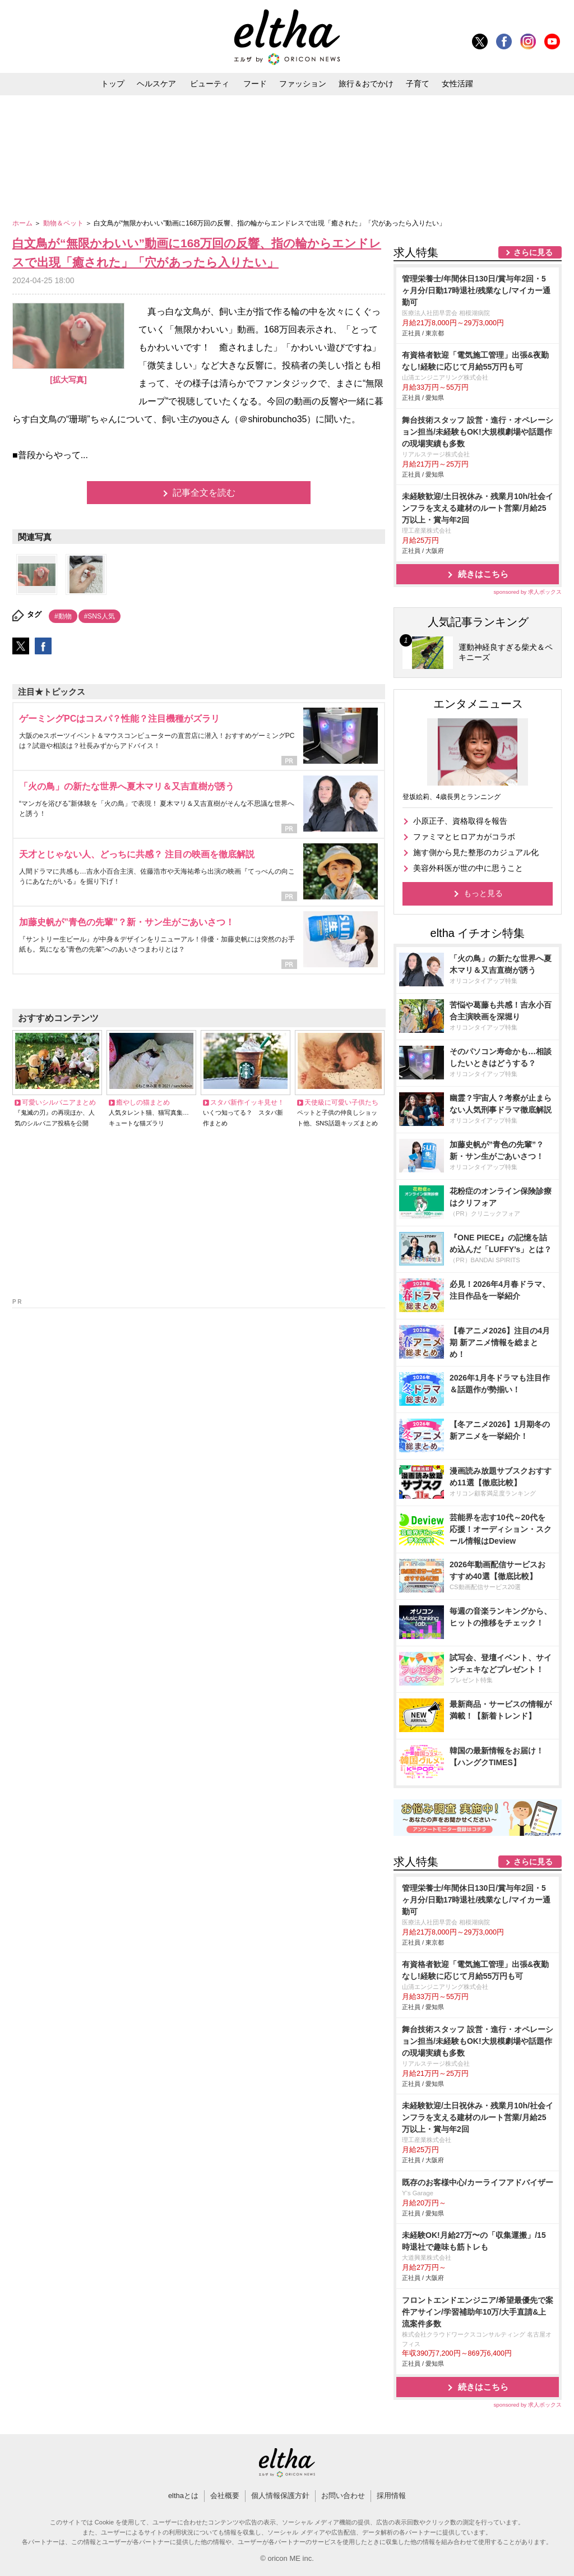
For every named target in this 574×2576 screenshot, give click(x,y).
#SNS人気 (99, 616)
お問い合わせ (343, 2495)
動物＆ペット (64, 223)
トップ (112, 83)
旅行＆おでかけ (366, 83)
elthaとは (183, 2495)
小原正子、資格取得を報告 (460, 820)
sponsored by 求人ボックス (527, 592)
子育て (417, 83)
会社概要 (224, 2495)
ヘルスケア (156, 83)
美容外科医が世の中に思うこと (468, 868)
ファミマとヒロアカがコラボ (464, 836)
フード (255, 83)
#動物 (63, 616)
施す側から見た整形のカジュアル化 (476, 852)
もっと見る (483, 893)
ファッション (302, 83)
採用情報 (391, 2495)
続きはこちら (483, 574)
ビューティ (209, 83)
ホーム (23, 223)
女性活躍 (457, 83)
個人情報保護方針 (280, 2495)
